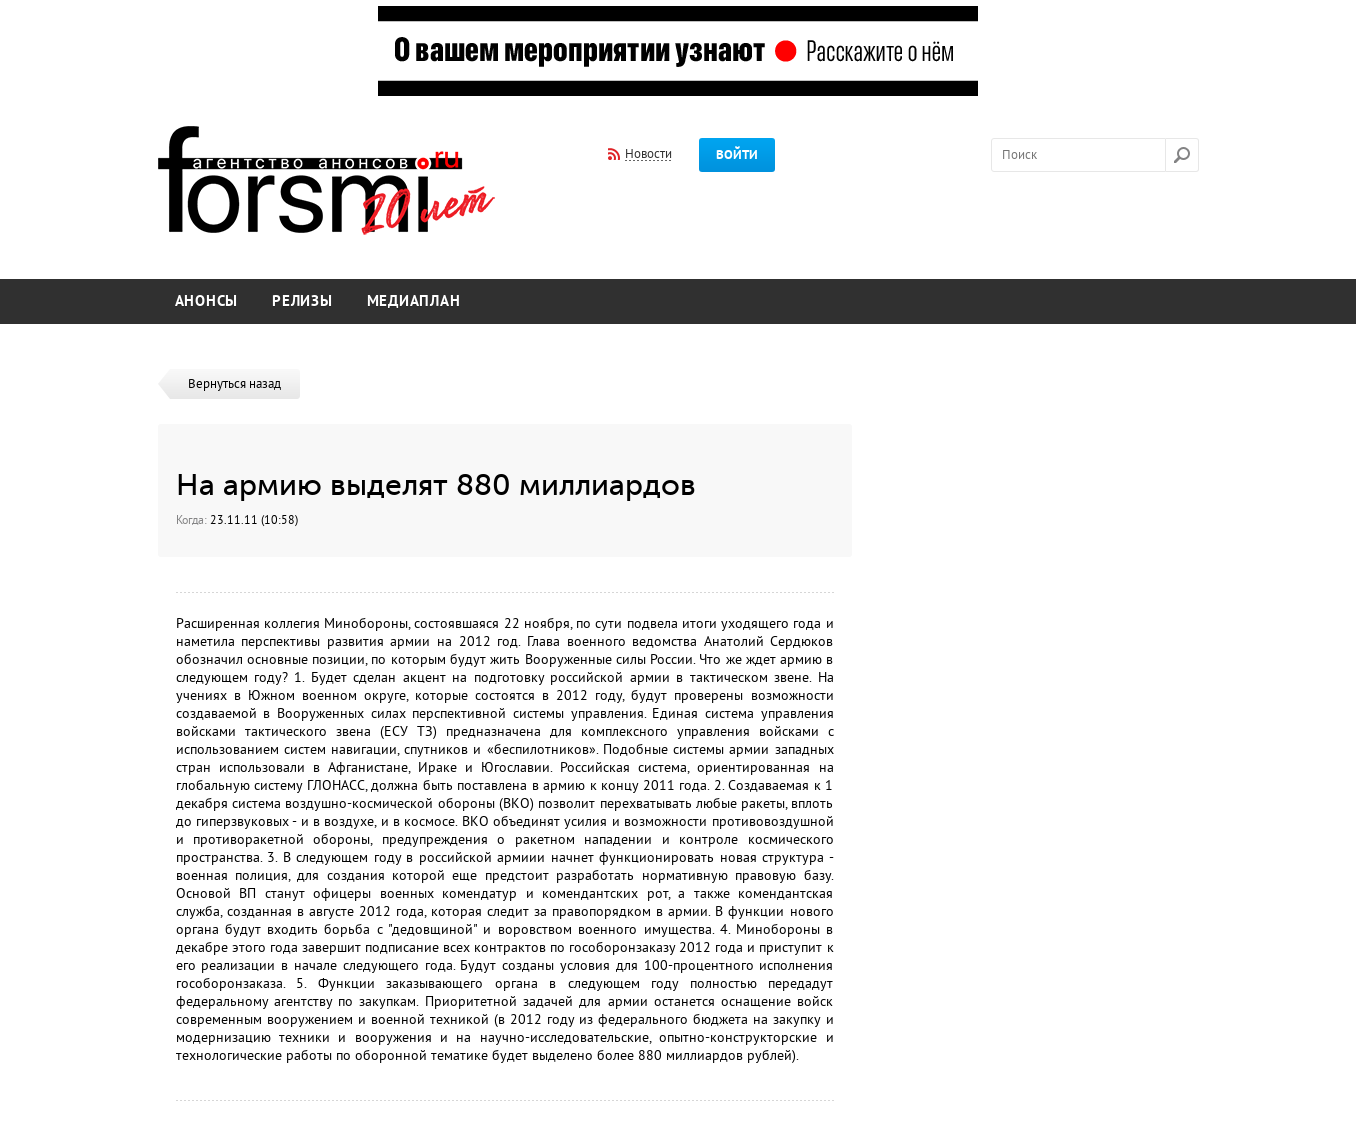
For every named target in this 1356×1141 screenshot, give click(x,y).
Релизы (302, 301)
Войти (737, 155)
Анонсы (207, 301)
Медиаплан (414, 301)
